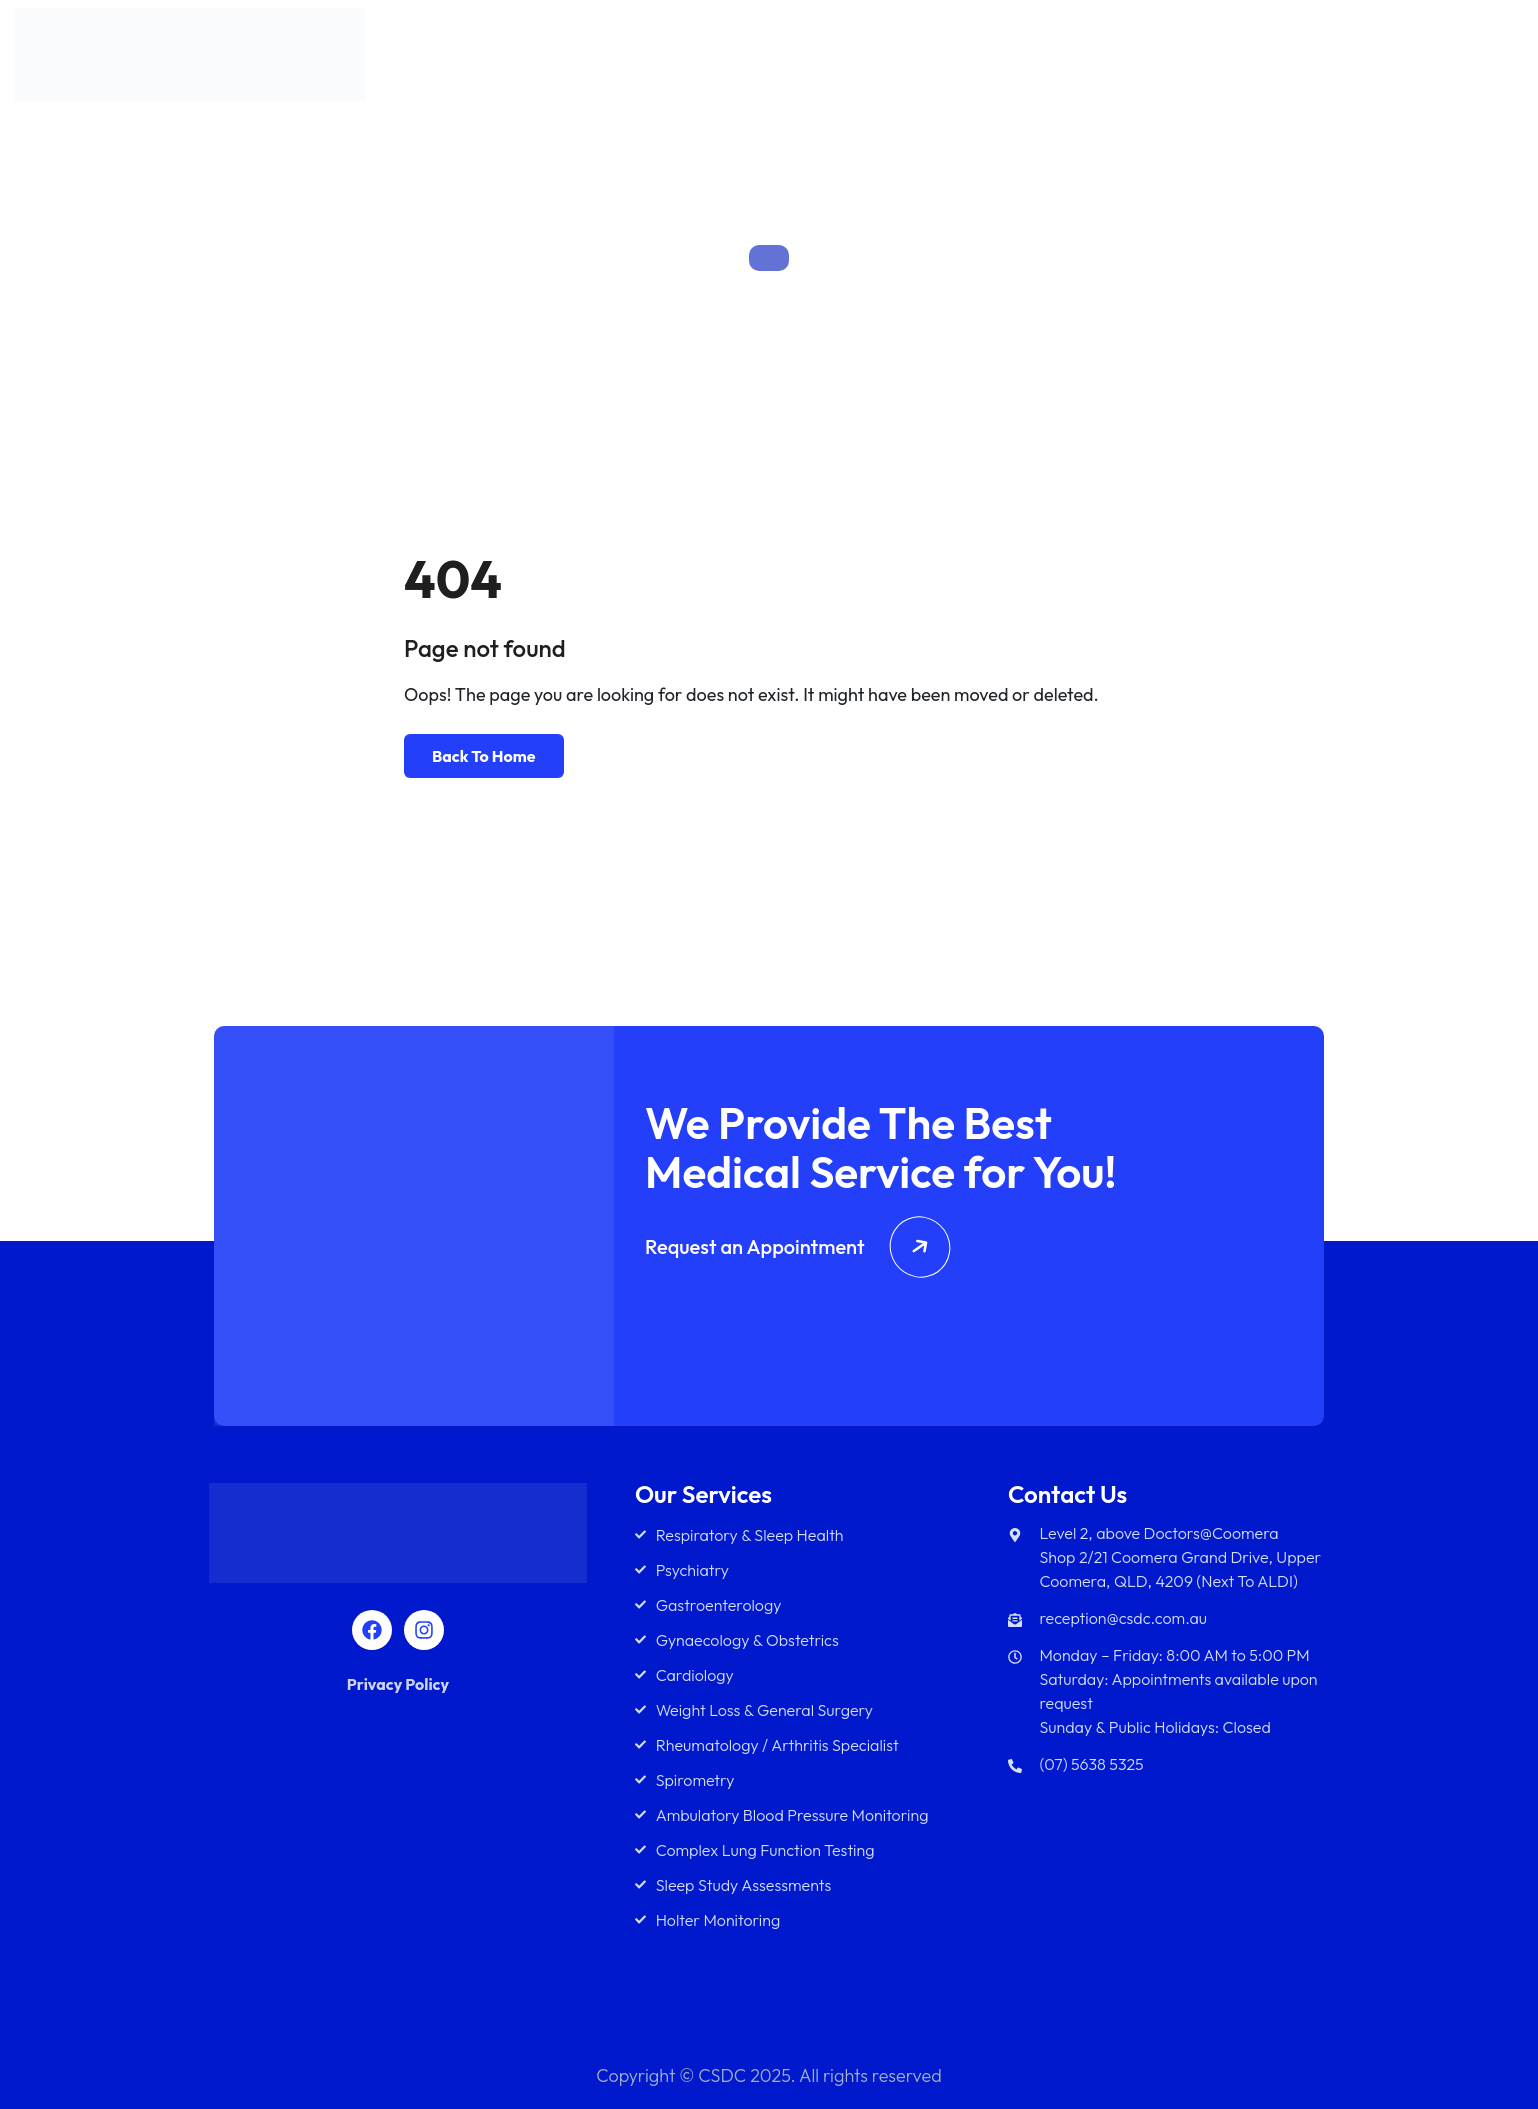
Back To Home (484, 756)
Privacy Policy (398, 1684)
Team (1154, 59)
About (975, 59)
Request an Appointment (797, 1246)
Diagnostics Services (1296, 59)
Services (1058, 59)
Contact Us (1459, 59)
